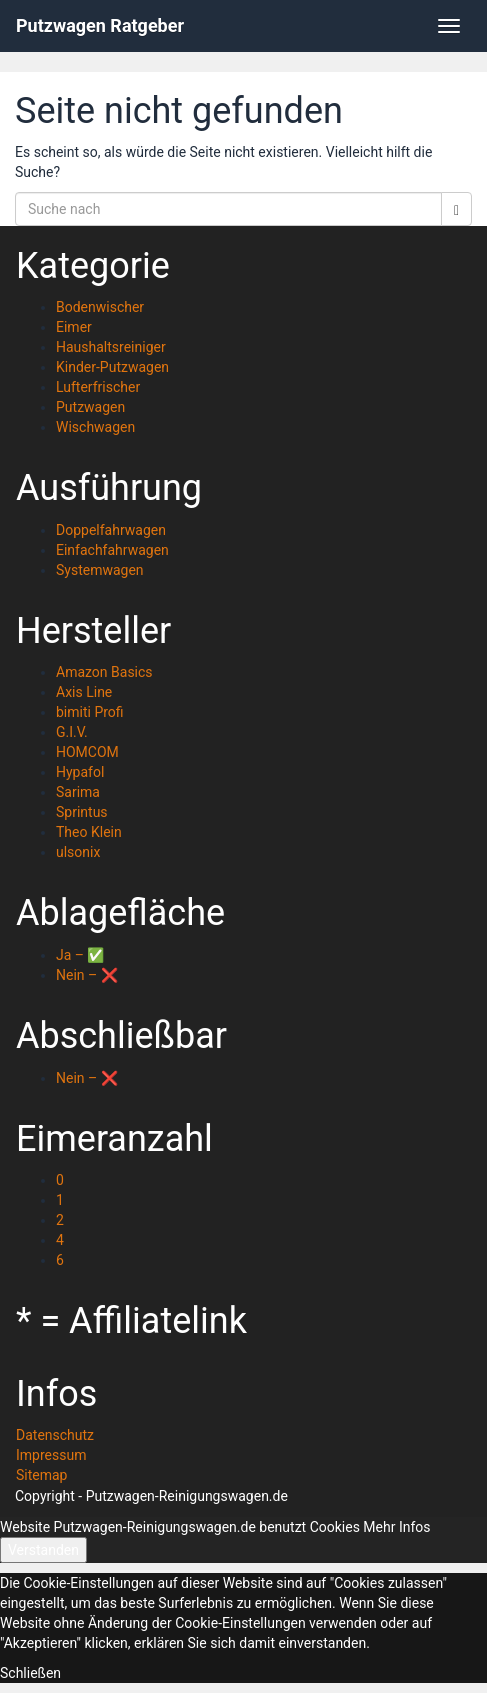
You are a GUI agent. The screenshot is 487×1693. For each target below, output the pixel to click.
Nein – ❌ (87, 975)
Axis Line (84, 692)
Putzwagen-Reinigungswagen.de (187, 1496)
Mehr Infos (396, 1527)
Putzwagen (90, 407)
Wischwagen (95, 427)
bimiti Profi (90, 712)
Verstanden (43, 1550)
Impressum (51, 1455)
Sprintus (82, 812)
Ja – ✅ (80, 955)
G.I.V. (72, 732)
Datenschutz (55, 1435)
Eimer (74, 327)
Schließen (30, 1673)
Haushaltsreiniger (111, 347)
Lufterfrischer (98, 387)
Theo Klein (89, 832)
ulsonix (78, 852)
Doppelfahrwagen (111, 530)
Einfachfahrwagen (112, 550)
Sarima (78, 792)
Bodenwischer (100, 307)
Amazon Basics (104, 672)
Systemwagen (100, 570)
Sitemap (41, 1475)
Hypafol (80, 772)
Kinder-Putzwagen (112, 367)
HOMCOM (87, 752)
